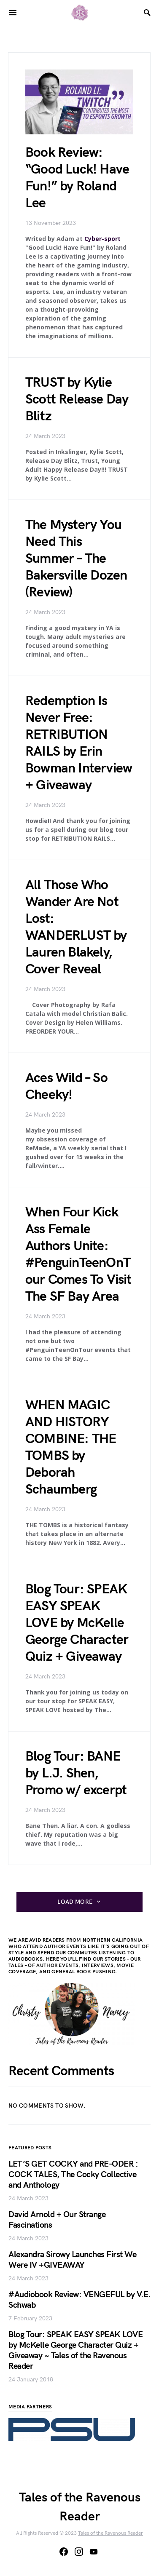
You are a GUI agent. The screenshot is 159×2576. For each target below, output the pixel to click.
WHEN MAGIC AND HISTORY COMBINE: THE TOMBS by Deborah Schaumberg (70, 1447)
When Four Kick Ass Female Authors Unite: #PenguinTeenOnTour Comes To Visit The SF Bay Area (78, 1254)
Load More (75, 1901)
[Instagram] (79, 2551)
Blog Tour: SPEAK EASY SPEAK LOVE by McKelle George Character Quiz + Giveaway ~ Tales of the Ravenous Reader (75, 2350)
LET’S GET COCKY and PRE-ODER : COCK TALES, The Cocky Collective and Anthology (73, 2174)
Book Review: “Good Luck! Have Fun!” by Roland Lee (77, 177)
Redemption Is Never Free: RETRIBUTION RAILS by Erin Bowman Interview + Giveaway (78, 743)
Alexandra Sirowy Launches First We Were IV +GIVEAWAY (72, 2260)
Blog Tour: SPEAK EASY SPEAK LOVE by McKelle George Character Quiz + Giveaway (76, 1623)
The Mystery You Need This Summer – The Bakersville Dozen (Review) (76, 559)
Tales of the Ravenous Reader (110, 2533)
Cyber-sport (102, 239)
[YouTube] (93, 2551)
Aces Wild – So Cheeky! (66, 1086)
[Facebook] (63, 2551)
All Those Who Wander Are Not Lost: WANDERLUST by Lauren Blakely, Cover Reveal (76, 927)
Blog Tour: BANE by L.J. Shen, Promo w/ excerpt (76, 1773)
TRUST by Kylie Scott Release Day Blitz (76, 399)
